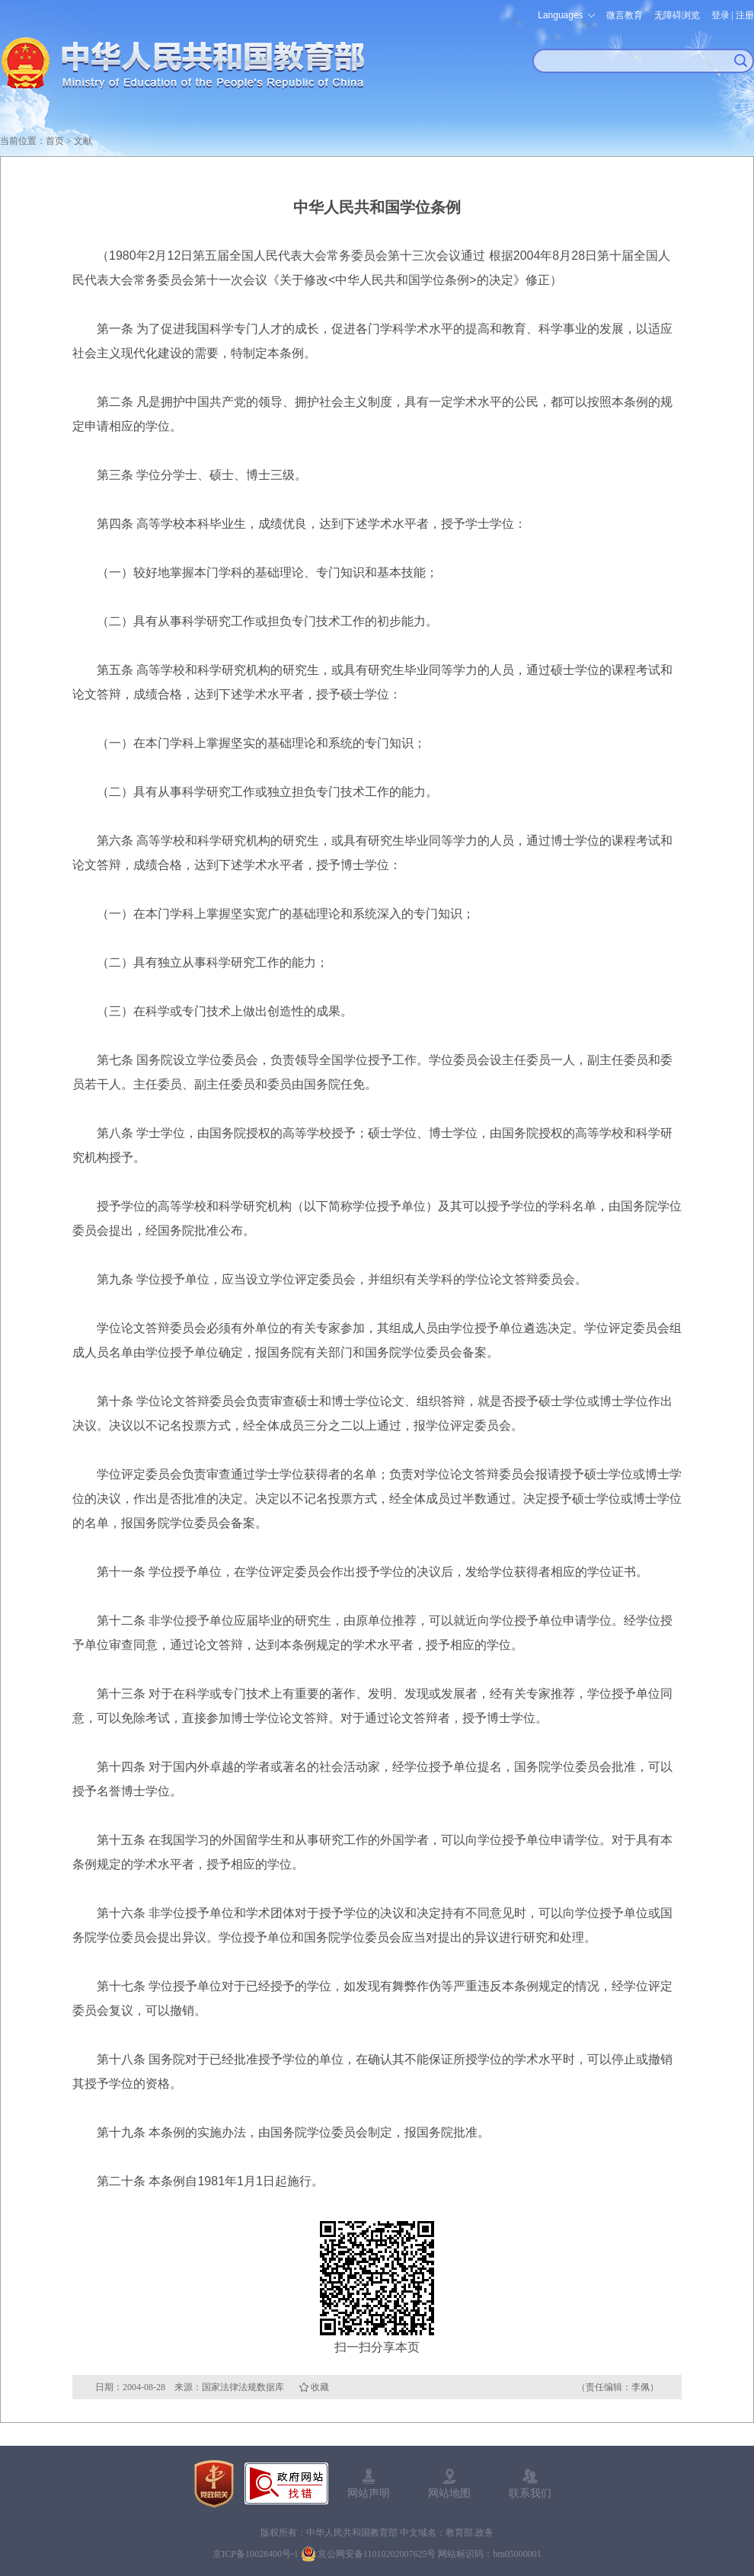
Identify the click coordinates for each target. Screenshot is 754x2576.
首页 (55, 141)
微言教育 (624, 15)
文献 (83, 141)
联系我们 (530, 2493)
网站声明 (368, 2493)
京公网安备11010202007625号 (377, 2554)
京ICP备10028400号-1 (255, 2554)
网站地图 (449, 2493)
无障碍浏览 (677, 15)
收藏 (320, 2387)
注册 (745, 15)
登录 (720, 15)
